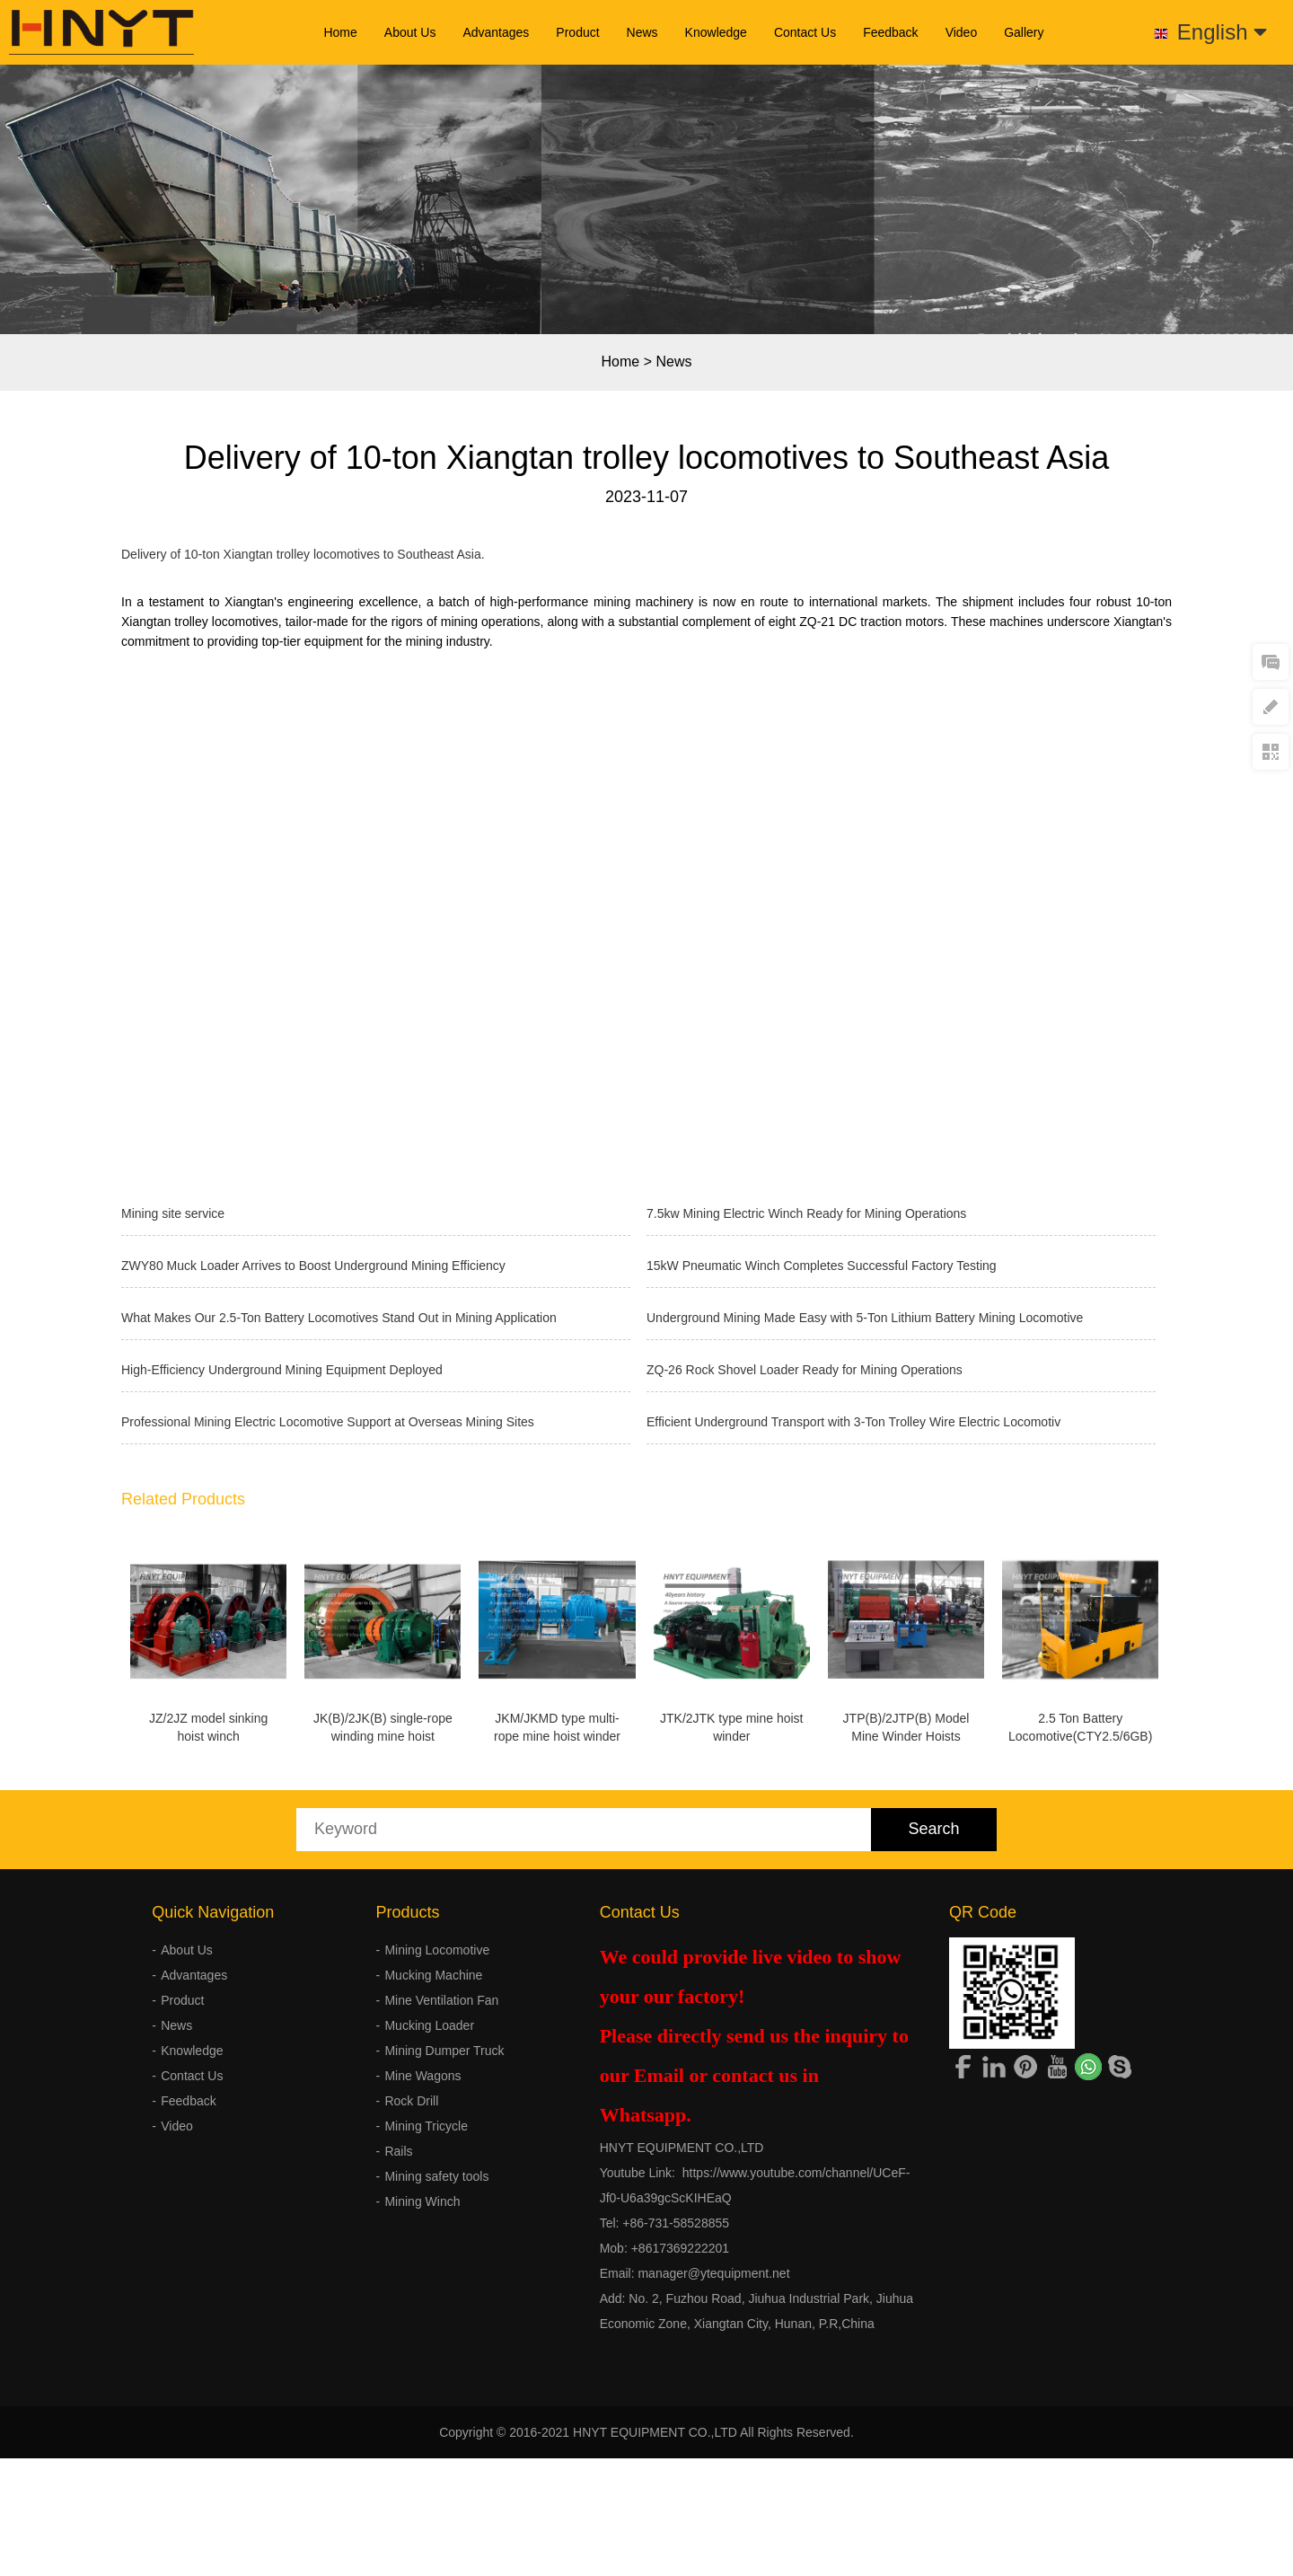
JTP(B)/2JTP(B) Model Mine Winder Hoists (989, 1727)
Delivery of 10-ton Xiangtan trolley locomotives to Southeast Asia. (303, 554)
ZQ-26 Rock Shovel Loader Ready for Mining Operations (804, 1370)
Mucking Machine (433, 2194)
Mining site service (172, 1213)
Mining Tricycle (426, 2345)
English (1222, 32)
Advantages (495, 32)
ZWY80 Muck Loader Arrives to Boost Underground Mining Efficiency (313, 1265)
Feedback (890, 32)
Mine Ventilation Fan (441, 2219)
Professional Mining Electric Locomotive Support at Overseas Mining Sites (327, 1422)
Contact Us (805, 32)
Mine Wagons (422, 2295)
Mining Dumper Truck (444, 2270)
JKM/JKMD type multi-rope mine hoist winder (603, 1727)
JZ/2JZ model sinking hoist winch (217, 1727)
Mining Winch (422, 2420)
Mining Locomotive (436, 2169)
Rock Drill (411, 2320)
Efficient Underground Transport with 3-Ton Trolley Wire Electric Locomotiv (853, 1422)
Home (339, 32)
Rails (398, 2370)
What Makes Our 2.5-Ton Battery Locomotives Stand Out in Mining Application (339, 1317)
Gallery (1023, 32)
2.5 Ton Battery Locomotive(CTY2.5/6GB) (217, 1944)
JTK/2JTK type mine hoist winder (796, 1727)
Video (962, 32)
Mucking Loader (429, 2244)
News (642, 32)
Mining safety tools (436, 2395)
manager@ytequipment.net (713, 2492)
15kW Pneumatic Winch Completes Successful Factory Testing (821, 1265)
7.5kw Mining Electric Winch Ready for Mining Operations (806, 1213)
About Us (410, 32)
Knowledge (716, 32)
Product (577, 32)
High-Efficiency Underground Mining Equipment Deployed (282, 1370)
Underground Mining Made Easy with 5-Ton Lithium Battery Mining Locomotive (864, 1317)
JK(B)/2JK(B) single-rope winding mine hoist (410, 1727)
